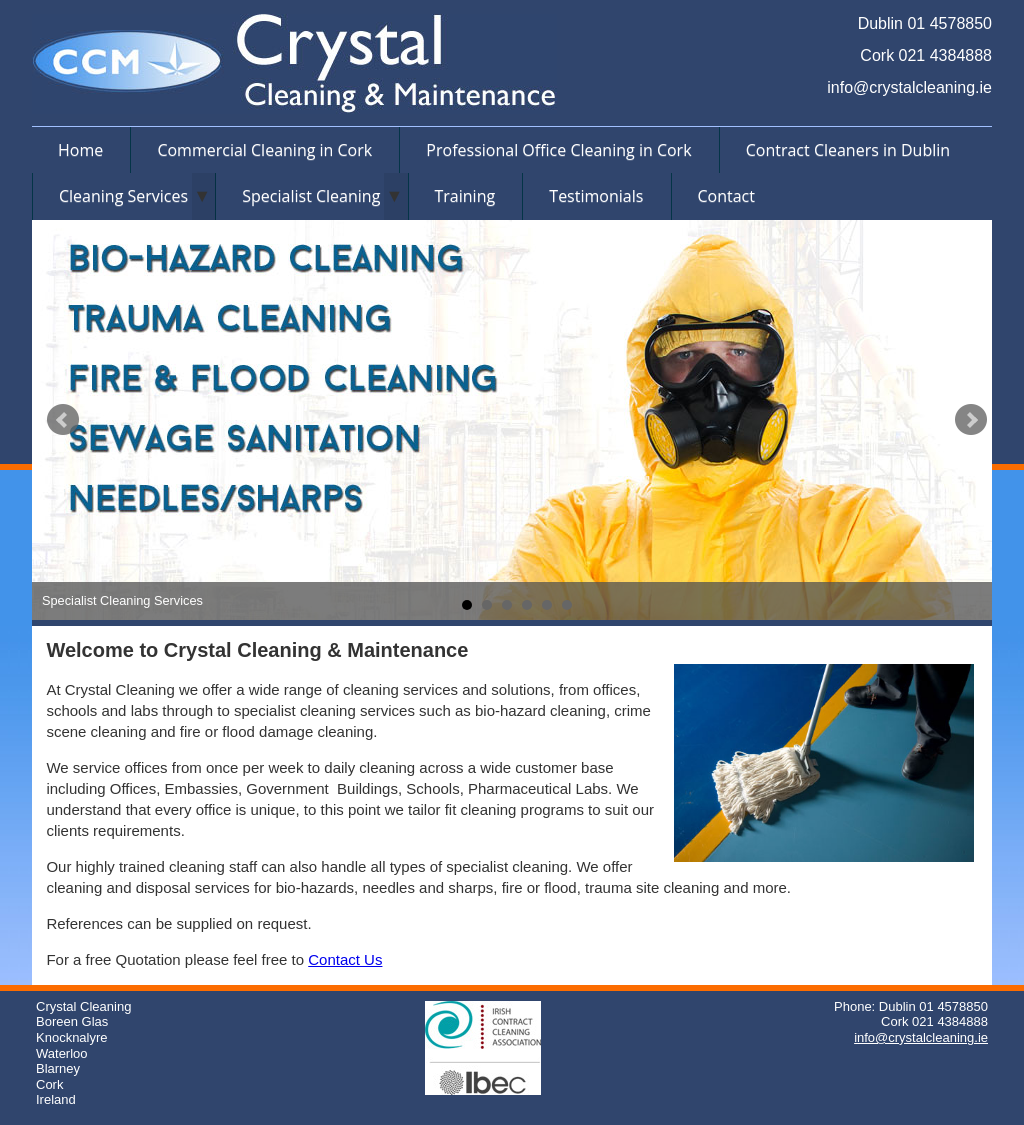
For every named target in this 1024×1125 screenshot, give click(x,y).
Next (971, 420)
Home (80, 150)
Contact (726, 196)
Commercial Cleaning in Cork (264, 150)
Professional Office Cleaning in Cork (558, 150)
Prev (63, 420)
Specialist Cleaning (311, 196)
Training (465, 196)
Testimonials (596, 196)
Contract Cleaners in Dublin (848, 150)
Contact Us (345, 959)
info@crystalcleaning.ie (909, 87)
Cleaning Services (123, 196)
